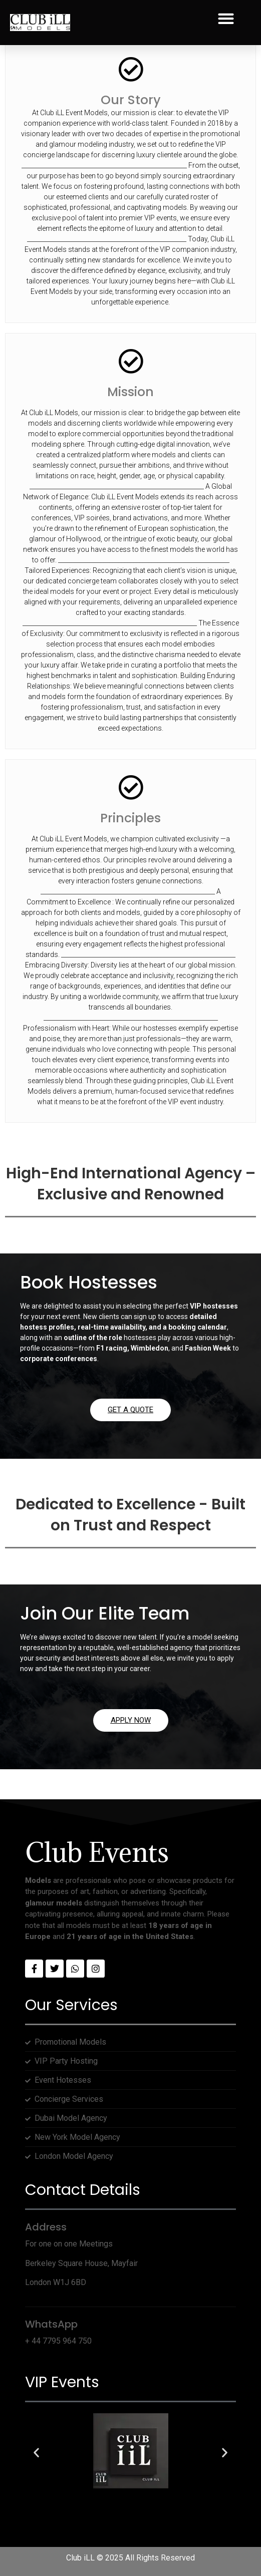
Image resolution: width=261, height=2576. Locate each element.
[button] (225, 19)
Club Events (97, 1852)
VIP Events (62, 2382)
